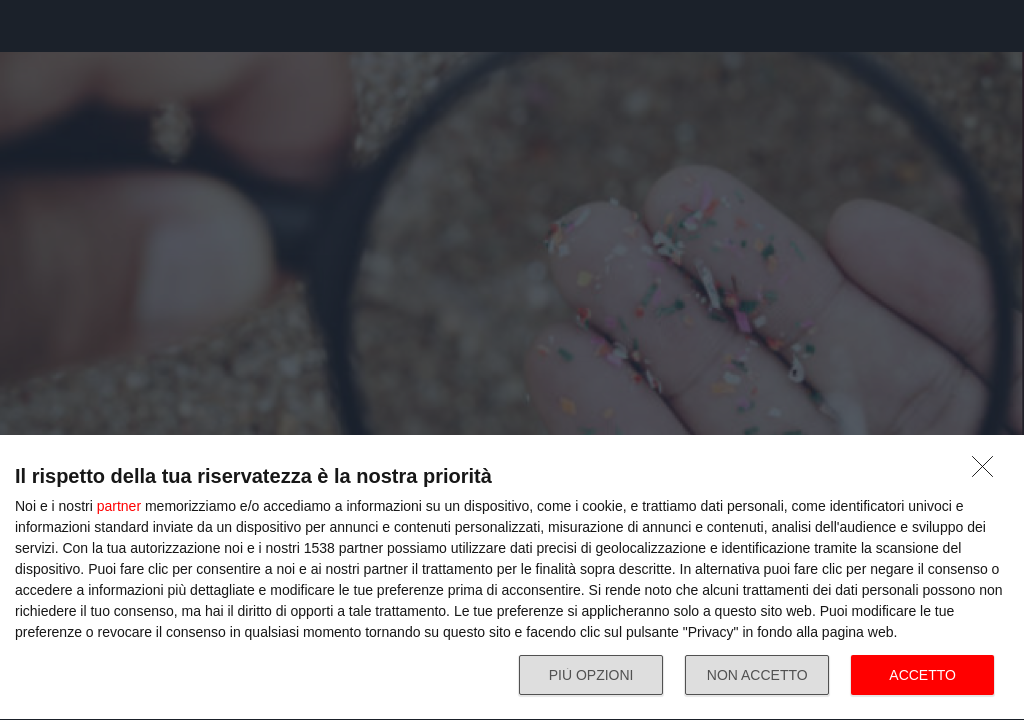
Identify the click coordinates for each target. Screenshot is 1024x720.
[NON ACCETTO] (988, 472)
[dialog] (512, 578)
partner (119, 506)
